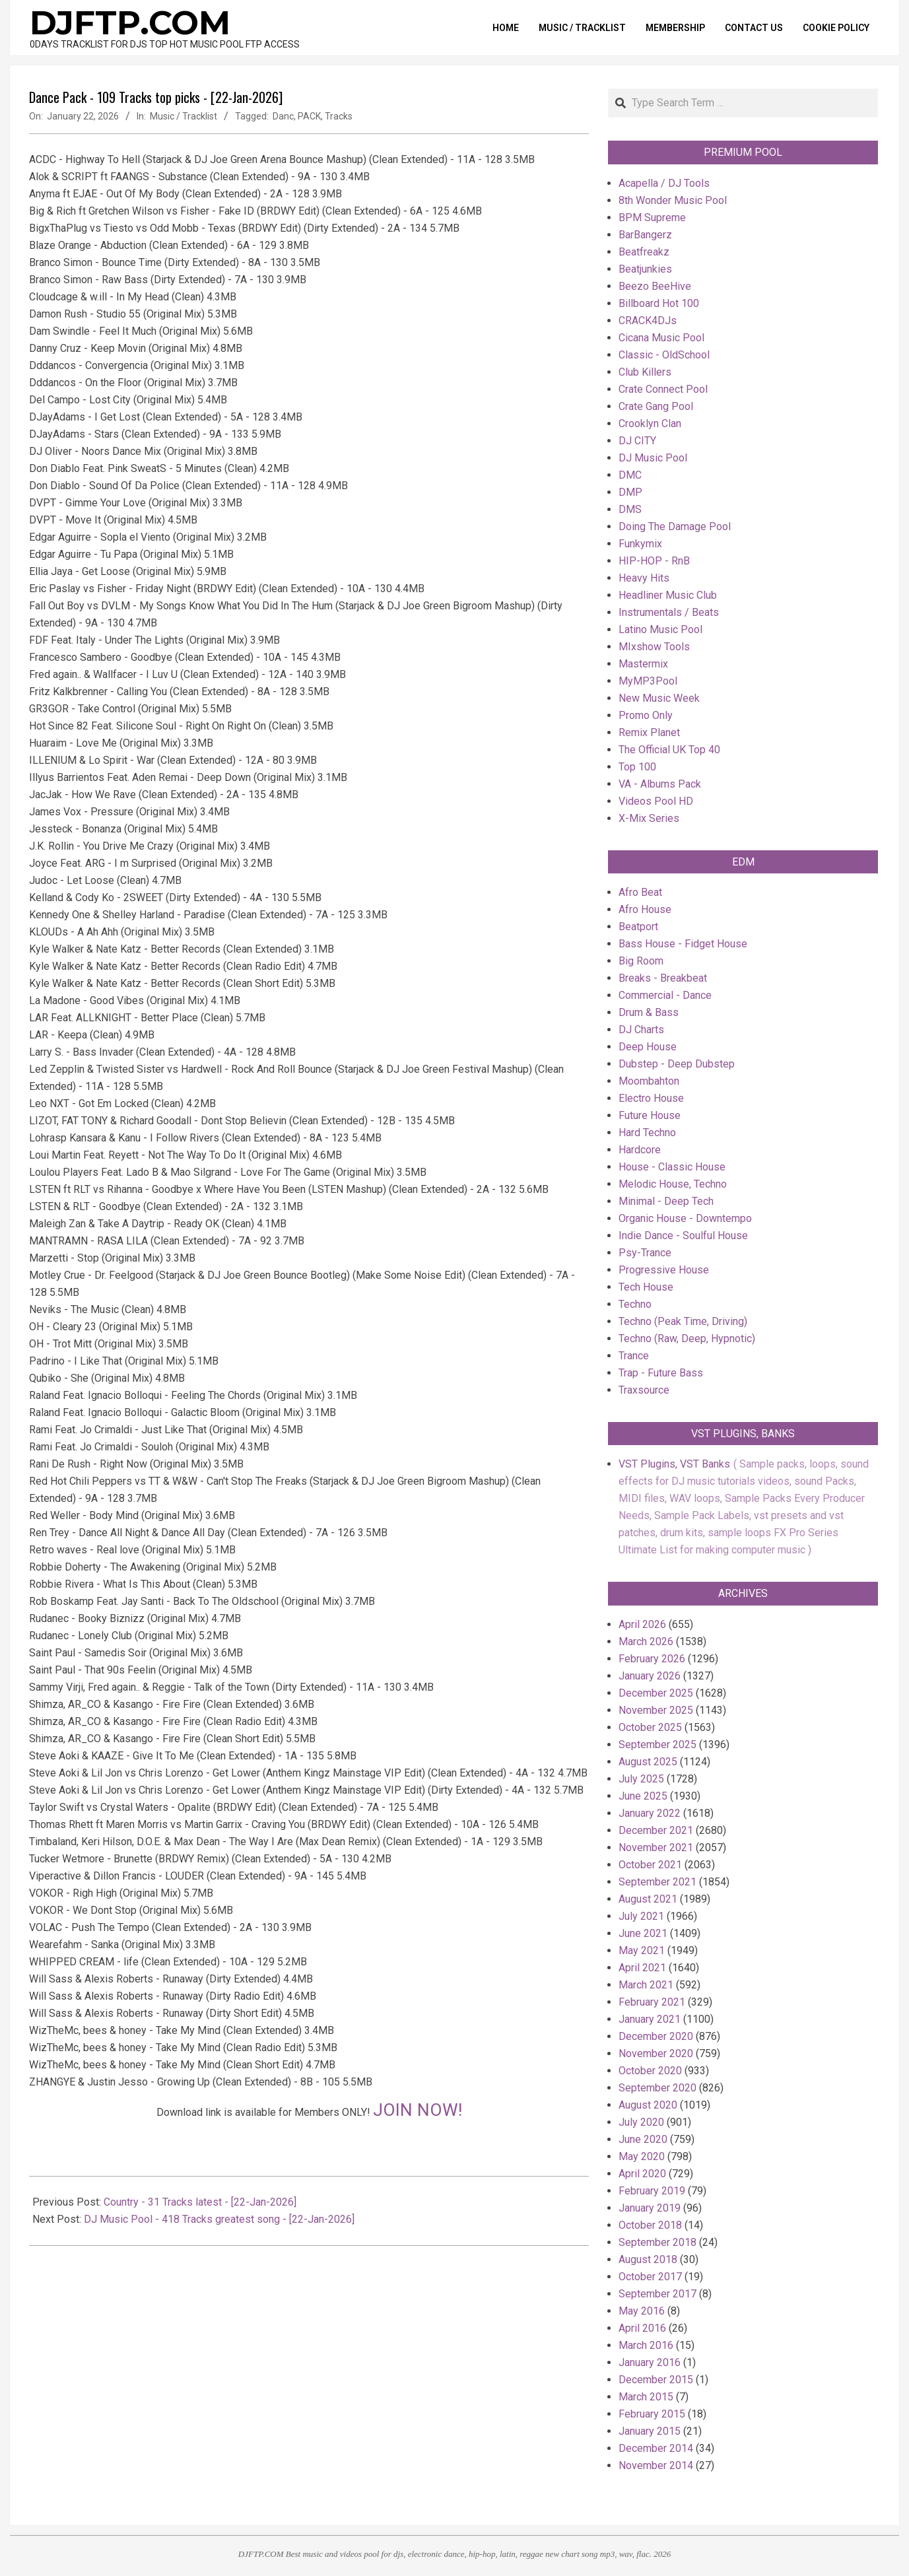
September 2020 (657, 2088)
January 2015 (650, 2431)
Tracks (339, 116)
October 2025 (650, 1727)
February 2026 (652, 1658)
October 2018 (650, 2225)
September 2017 (657, 2294)
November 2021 (656, 1847)
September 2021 (657, 1882)
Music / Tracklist (183, 116)
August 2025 (648, 1761)
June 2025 (643, 1796)
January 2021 (650, 2019)
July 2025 (641, 1779)
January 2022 (650, 1813)
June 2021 (643, 1933)
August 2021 (648, 1899)
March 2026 (646, 1641)
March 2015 (646, 2396)
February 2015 (652, 2414)
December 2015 (656, 2379)
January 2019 (650, 2208)
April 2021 (642, 1967)
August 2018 (648, 2259)
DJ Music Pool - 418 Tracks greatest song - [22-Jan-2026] (219, 2219)
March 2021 (646, 1985)
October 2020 (650, 2070)
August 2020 (648, 2105)
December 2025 (656, 1693)
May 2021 (642, 1950)
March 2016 (646, 2345)
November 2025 (656, 1710)
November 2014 (656, 2465)
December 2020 (656, 2036)
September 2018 (657, 2242)
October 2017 (650, 2276)
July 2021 (641, 1916)
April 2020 (642, 2173)
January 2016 (650, 2362)
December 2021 (656, 1830)
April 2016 (642, 2328)
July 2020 (641, 2122)
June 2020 (643, 2139)
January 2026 (650, 1676)
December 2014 (656, 2448)
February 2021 (652, 2002)
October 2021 (650, 1864)
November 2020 (656, 2053)
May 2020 (642, 2156)
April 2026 (642, 1624)
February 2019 (652, 2191)
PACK (309, 116)
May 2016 (642, 2311)
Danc (283, 116)
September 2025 (657, 1744)
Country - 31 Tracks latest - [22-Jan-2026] (200, 2202)
